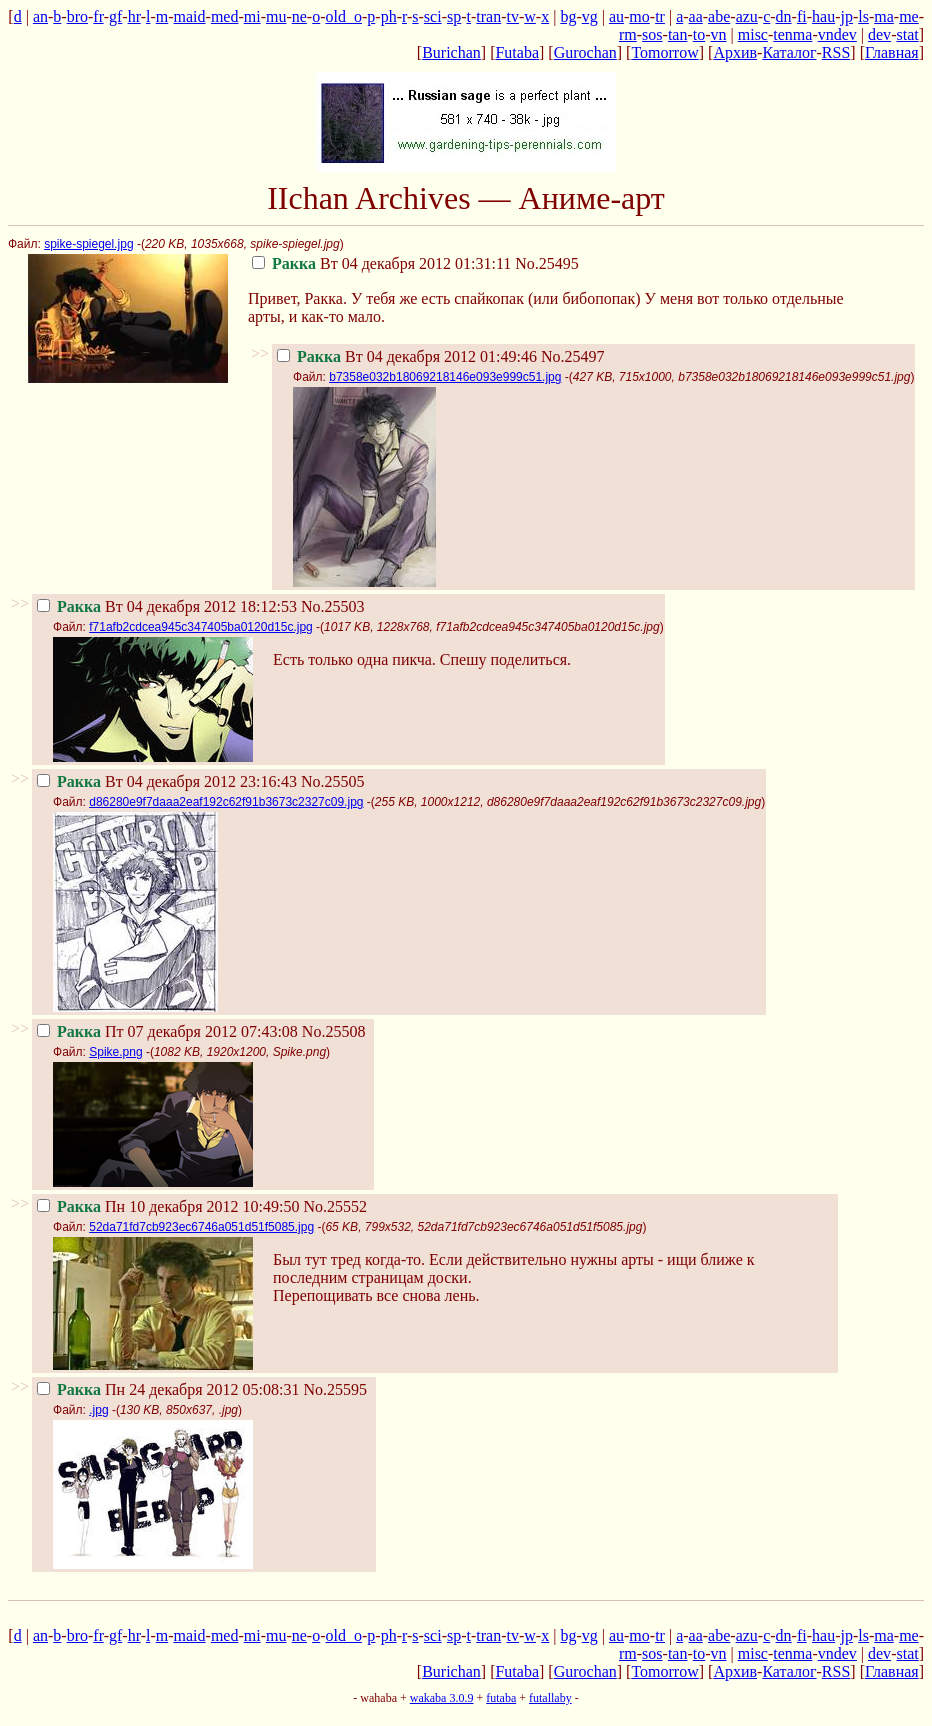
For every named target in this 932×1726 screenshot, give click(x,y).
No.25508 (334, 1031)
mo (639, 16)
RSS (836, 52)
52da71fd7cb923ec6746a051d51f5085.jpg (201, 1227)
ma (884, 16)
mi (252, 16)
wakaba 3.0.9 (442, 1698)
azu (747, 16)
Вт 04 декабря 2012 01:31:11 (381, 263)
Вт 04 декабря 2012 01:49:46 (407, 356)
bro (77, 16)
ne (299, 16)
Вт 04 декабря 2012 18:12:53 (167, 606)
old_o (344, 16)
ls (863, 16)
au (616, 16)
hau (823, 16)
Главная (892, 52)
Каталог (789, 52)
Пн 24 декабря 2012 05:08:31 (168, 1389)
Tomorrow (664, 52)
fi (802, 16)
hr (134, 16)
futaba (501, 1698)
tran (488, 16)
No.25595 (335, 1389)
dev (879, 34)
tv (513, 16)
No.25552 (335, 1206)
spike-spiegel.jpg (88, 244)
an (40, 16)
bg (568, 16)
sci (433, 16)
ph (389, 16)
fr (98, 16)
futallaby (550, 1698)
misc (753, 34)
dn (784, 16)
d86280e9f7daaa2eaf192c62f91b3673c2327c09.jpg (226, 802)
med (225, 16)
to (699, 34)
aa (696, 16)
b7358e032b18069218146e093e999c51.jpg (445, 377)
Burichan (451, 52)
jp (846, 16)
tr (660, 16)
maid (190, 16)
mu (276, 16)
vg (590, 16)
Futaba (517, 52)
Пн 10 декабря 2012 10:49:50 (168, 1206)
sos (652, 34)
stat (907, 34)
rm (628, 34)
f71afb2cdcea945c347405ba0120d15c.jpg (201, 627)
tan (678, 34)
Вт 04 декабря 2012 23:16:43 (167, 781)
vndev (837, 34)
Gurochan (585, 52)
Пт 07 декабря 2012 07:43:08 (167, 1031)
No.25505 (333, 781)
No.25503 (333, 606)
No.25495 (547, 263)
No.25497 (573, 356)
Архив (735, 52)
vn (719, 34)
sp (454, 16)
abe (719, 16)
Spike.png (115, 1052)
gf (115, 16)
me (909, 16)
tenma (792, 34)
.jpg (98, 1410)
